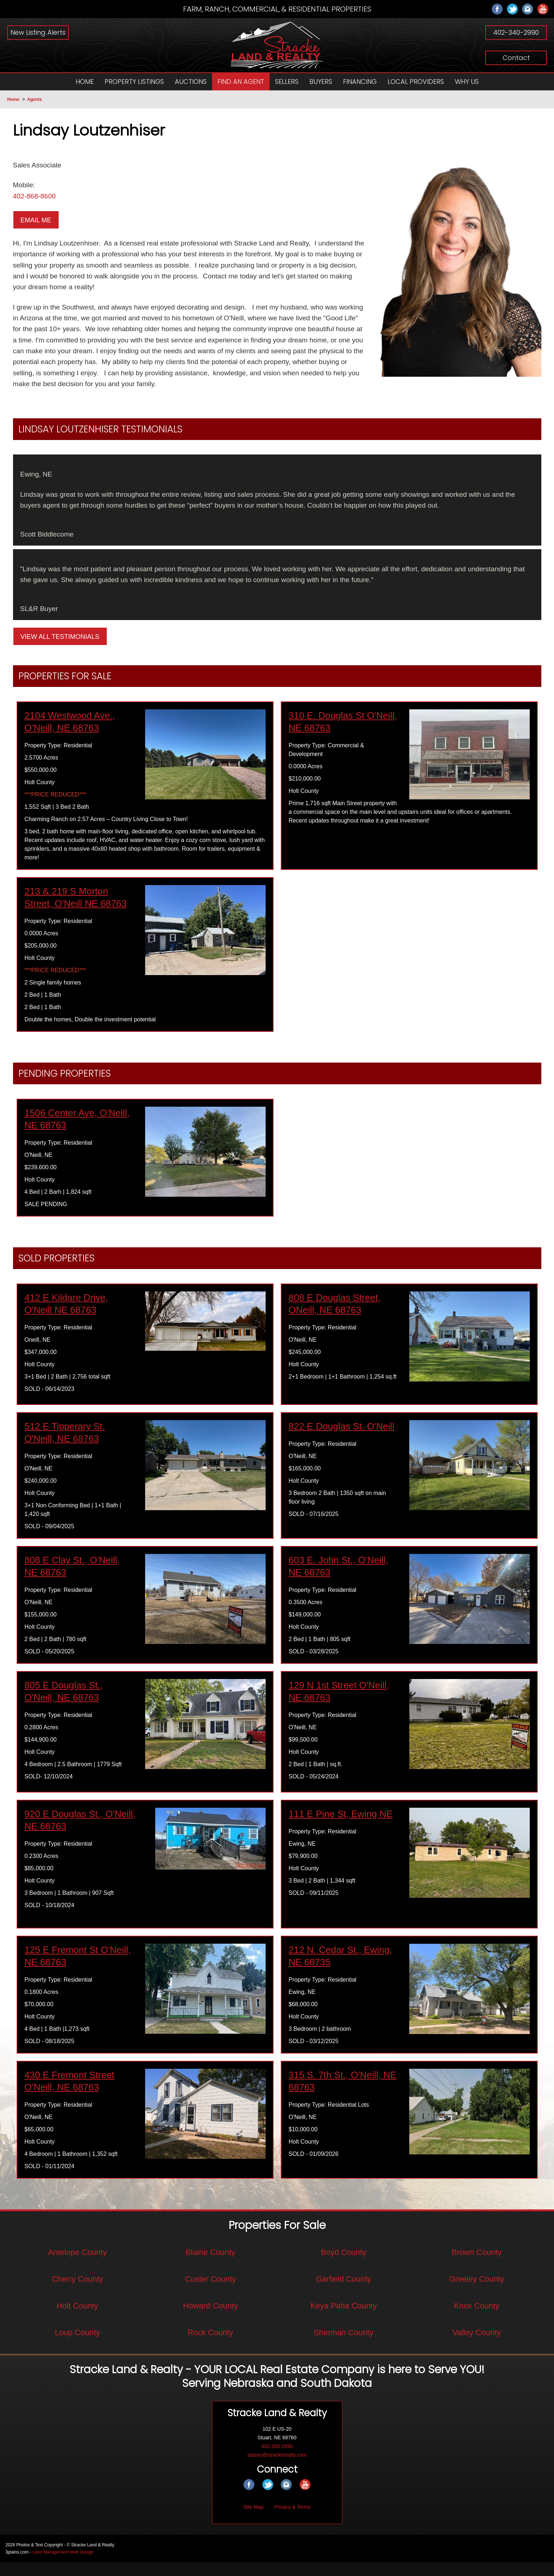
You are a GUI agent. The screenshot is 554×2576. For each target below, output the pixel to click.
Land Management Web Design (63, 2565)
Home (13, 99)
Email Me (36, 222)
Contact (516, 57)
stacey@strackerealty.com (277, 2469)
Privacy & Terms (292, 2521)
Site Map (253, 2521)
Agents (34, 99)
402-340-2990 (516, 32)
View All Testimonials (60, 650)
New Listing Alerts (37, 32)
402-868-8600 (35, 198)
